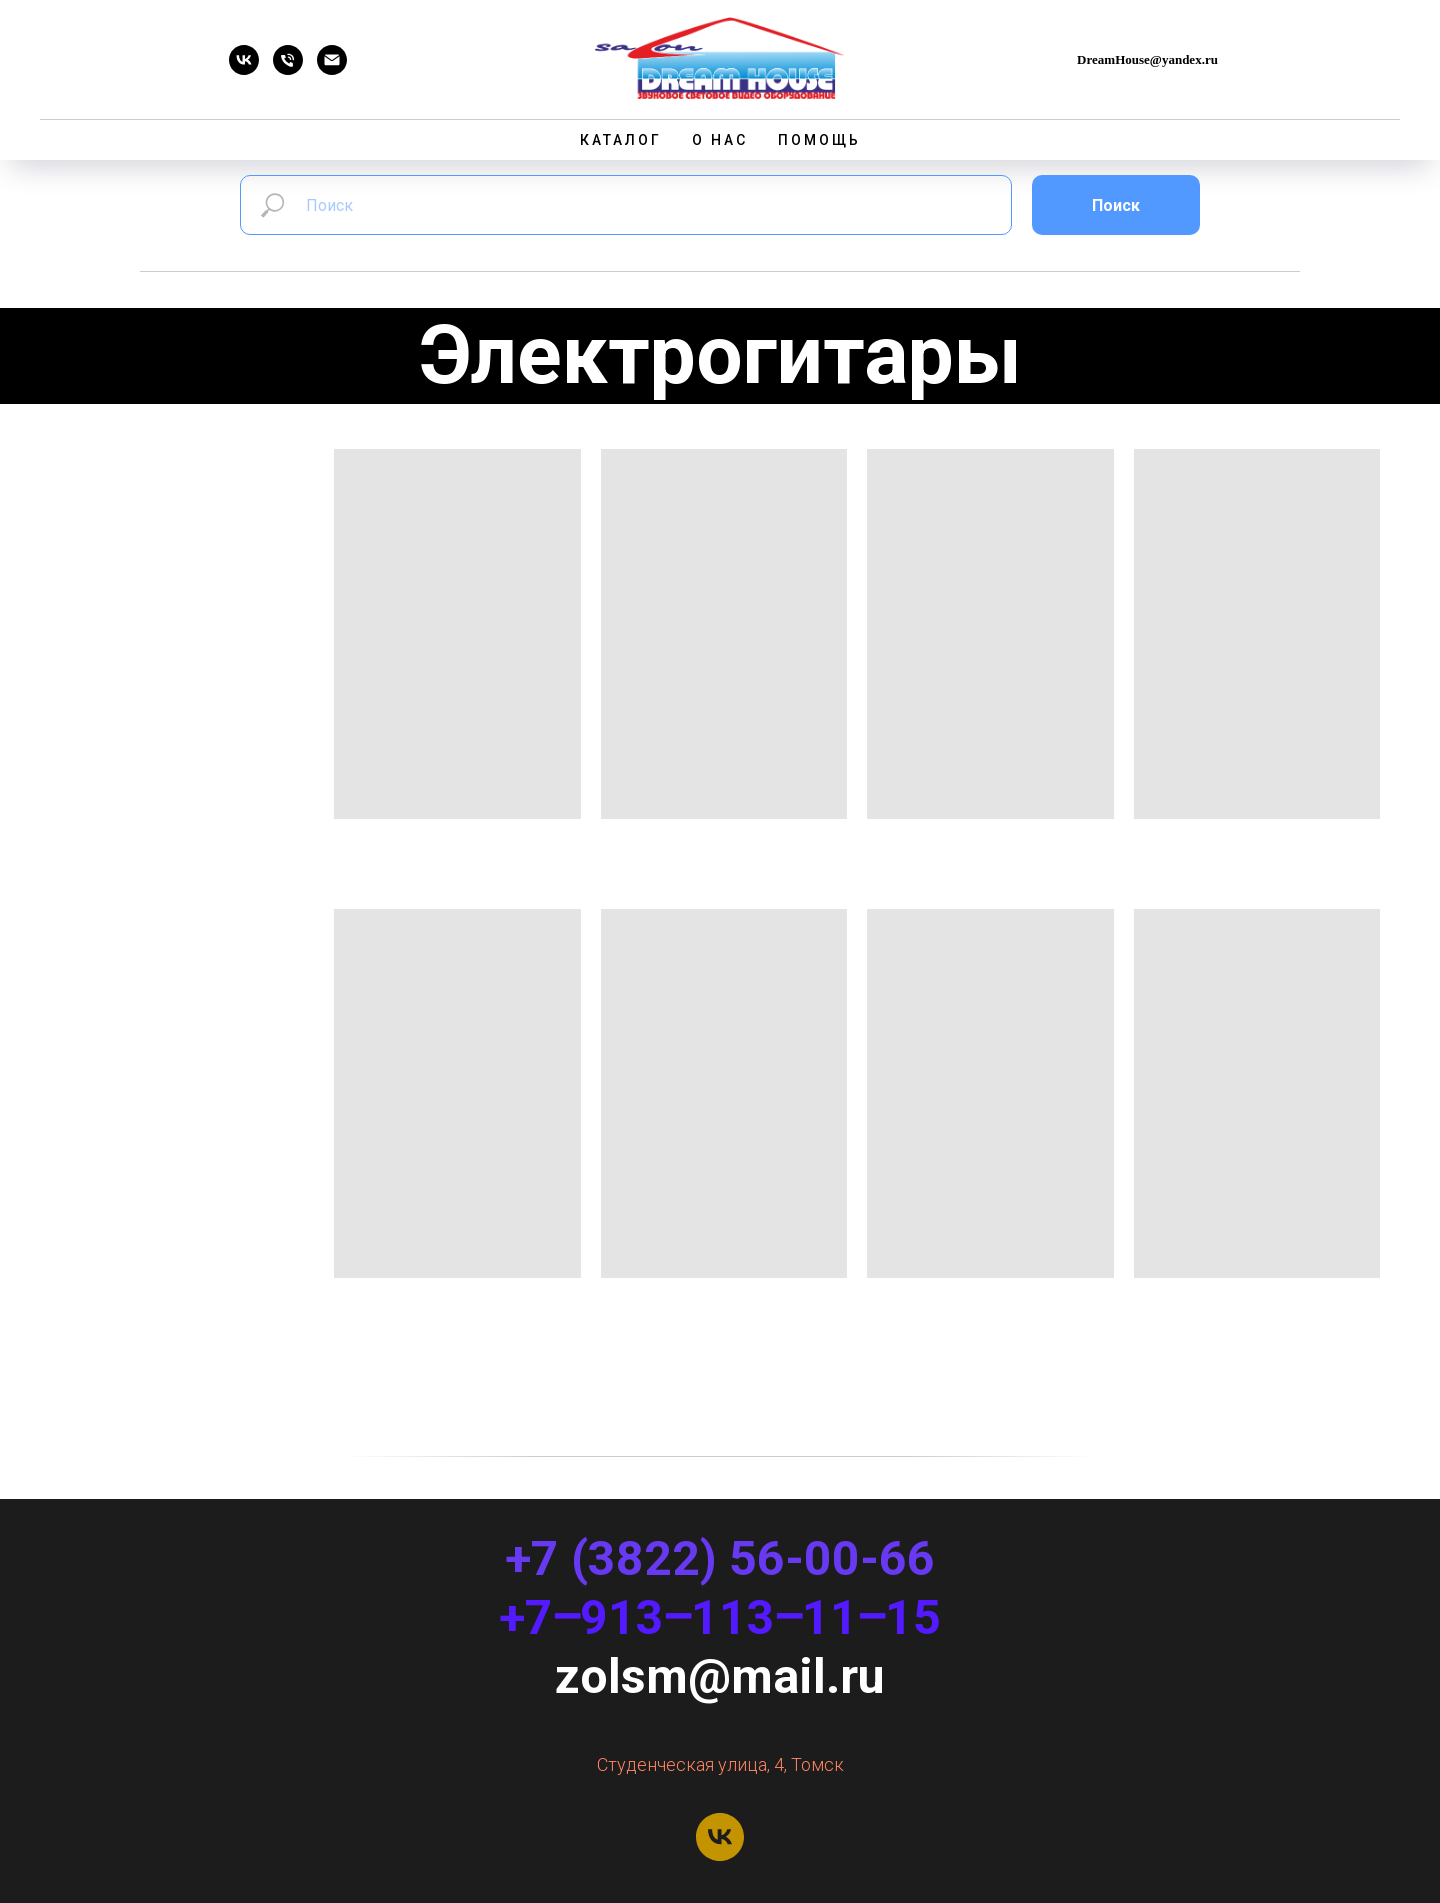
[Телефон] (288, 69)
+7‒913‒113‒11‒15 (720, 1617)
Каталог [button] (621, 140)
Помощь (819, 140)
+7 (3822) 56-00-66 (720, 1558)
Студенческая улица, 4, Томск (720, 1764)
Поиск (1116, 205)
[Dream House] (244, 69)
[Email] (332, 69)
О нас (720, 140)
